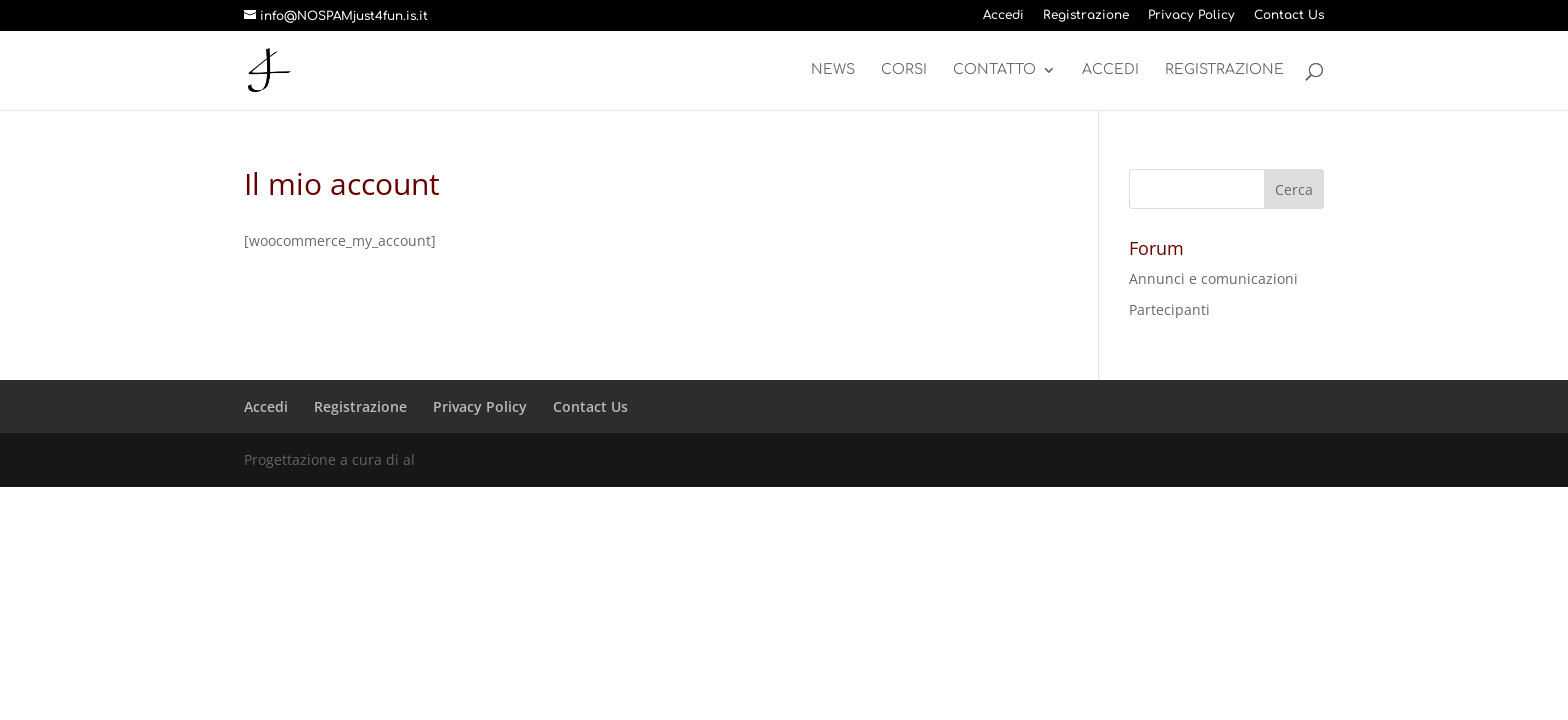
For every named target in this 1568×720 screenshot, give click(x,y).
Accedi (1003, 15)
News (833, 70)
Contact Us (1289, 15)
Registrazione (1086, 15)
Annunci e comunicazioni (1213, 278)
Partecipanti (1169, 309)
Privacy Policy (1191, 15)
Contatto (994, 70)
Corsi (904, 70)
